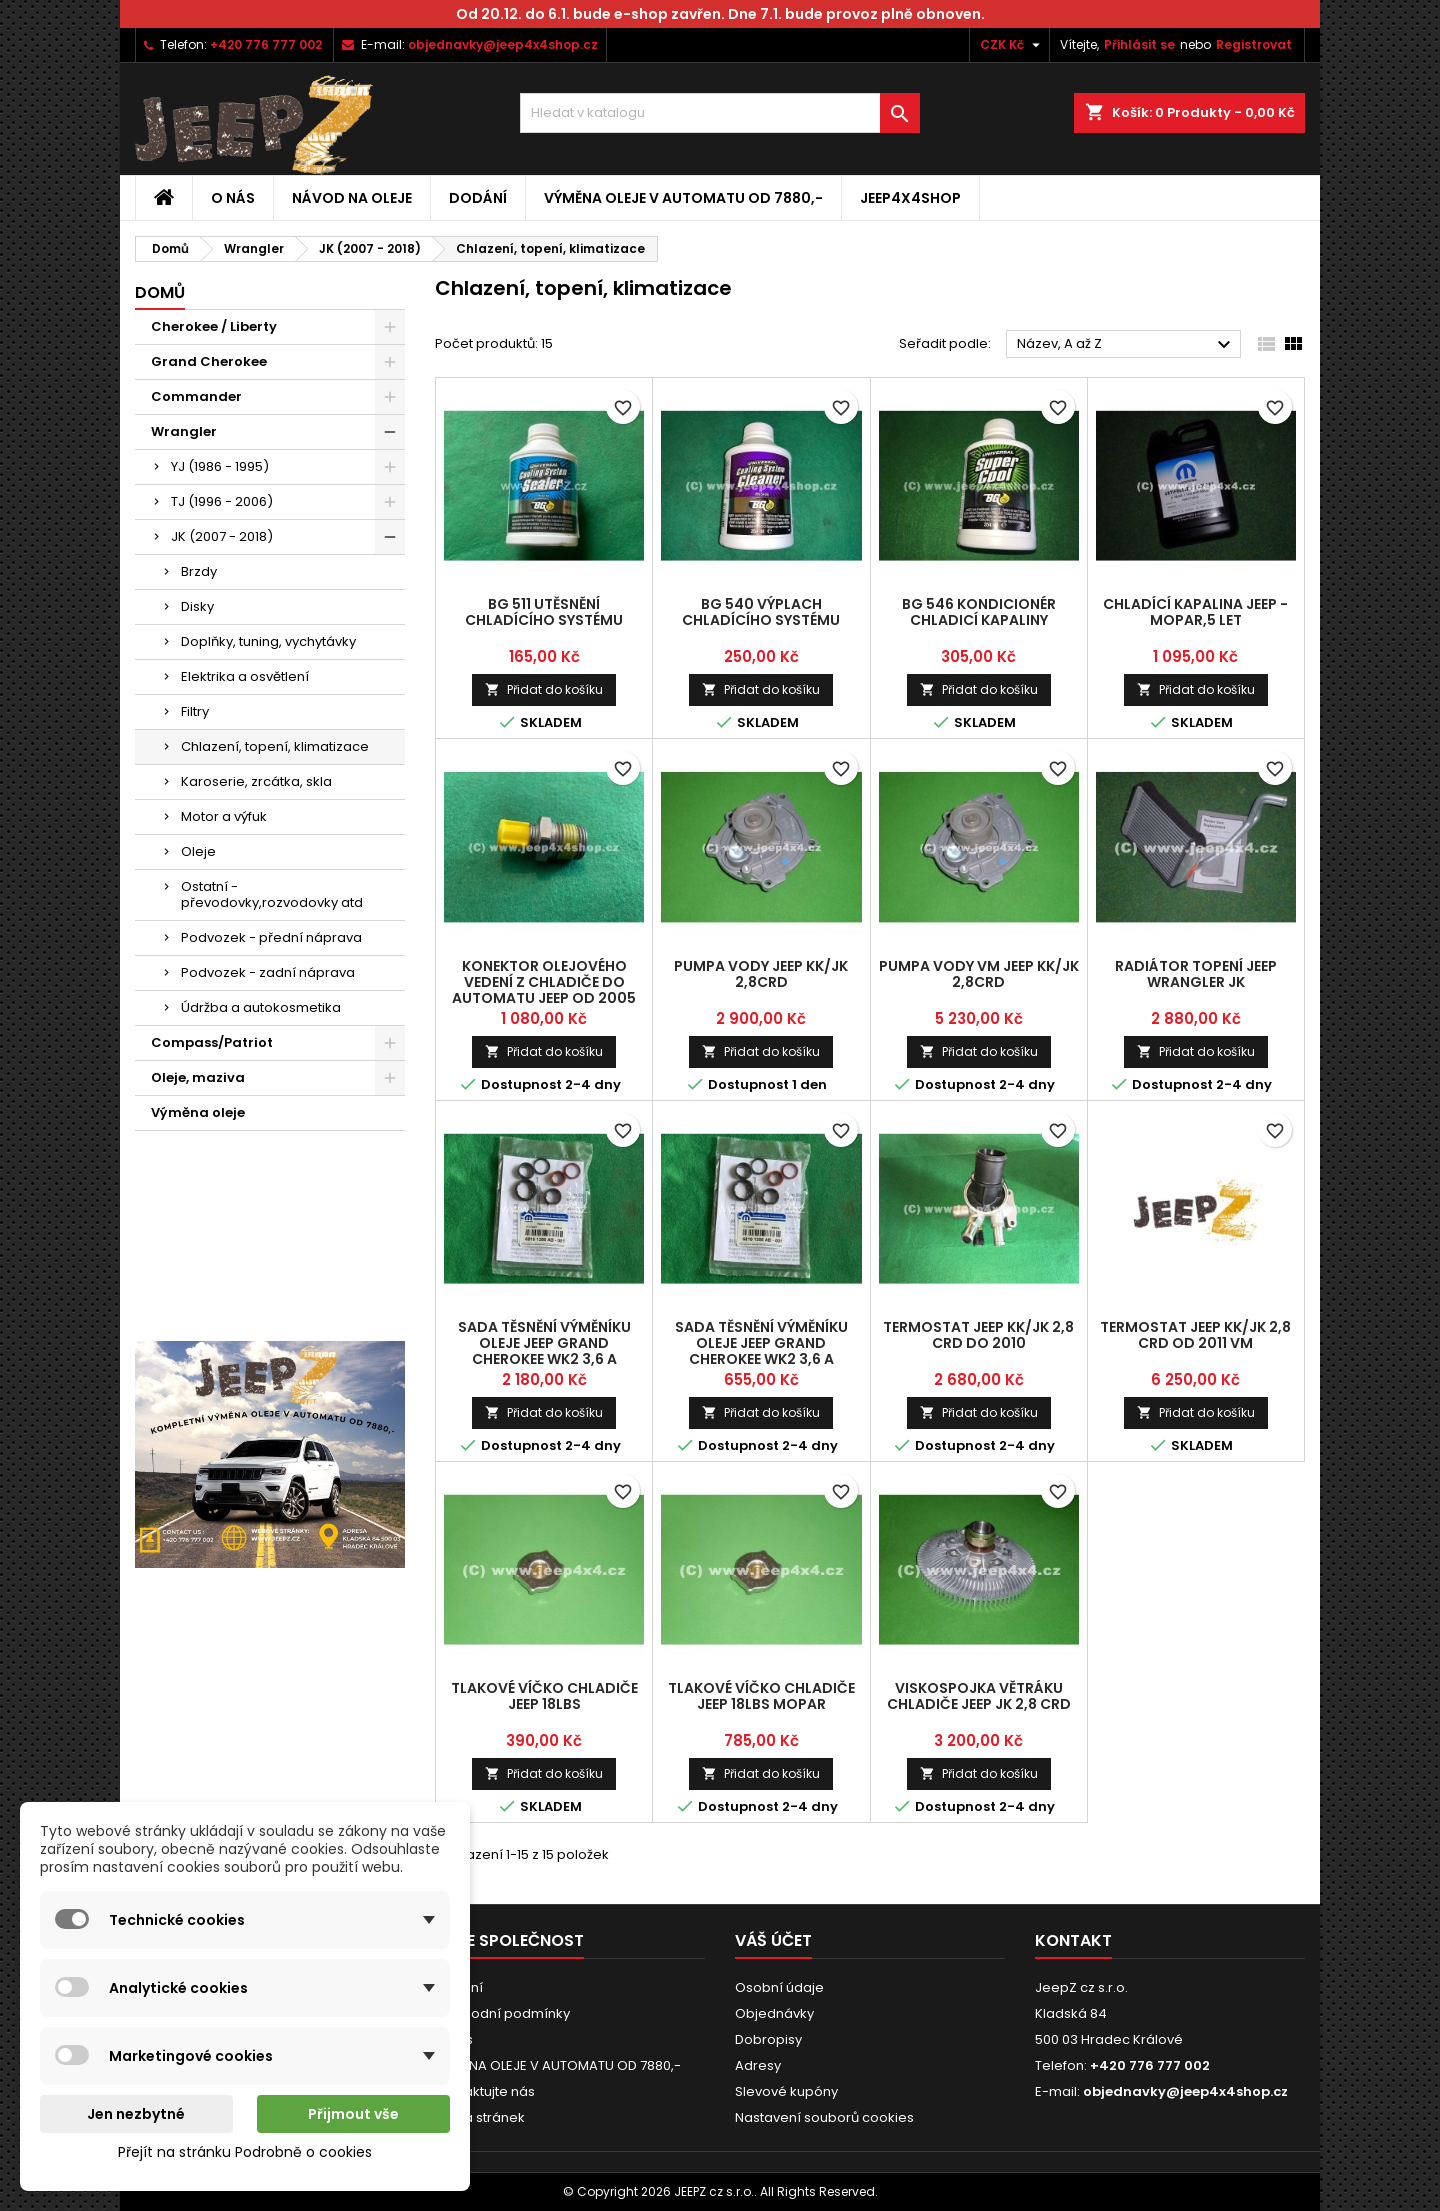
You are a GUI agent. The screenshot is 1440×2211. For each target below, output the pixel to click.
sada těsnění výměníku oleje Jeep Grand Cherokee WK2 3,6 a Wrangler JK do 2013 (544, 1351)
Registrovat (1254, 44)
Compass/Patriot (212, 1042)
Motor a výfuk (224, 816)
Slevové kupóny (786, 2091)
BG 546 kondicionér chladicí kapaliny (979, 612)
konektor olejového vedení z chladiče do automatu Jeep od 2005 (544, 982)
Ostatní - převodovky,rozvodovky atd (272, 894)
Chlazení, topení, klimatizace (275, 746)
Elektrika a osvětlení (245, 676)
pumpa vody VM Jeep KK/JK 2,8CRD (979, 974)
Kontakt (1073, 1940)
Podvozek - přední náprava (271, 937)
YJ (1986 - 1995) (220, 466)
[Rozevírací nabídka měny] (1012, 45)
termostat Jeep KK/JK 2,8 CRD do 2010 (978, 1335)
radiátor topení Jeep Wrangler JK (1196, 974)
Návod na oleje (352, 198)
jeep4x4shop (910, 198)
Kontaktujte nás (485, 2091)
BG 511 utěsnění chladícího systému (544, 612)
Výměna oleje (198, 1112)
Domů (160, 292)
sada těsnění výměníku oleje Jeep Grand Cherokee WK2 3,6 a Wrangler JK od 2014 (761, 1351)
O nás (233, 198)
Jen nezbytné (136, 2114)
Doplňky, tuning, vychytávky (268, 641)
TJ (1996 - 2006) (222, 501)
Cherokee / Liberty (214, 326)
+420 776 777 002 (266, 44)
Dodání (478, 198)
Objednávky (774, 2013)
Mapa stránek (480, 2117)
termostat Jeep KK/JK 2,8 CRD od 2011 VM (1195, 1335)
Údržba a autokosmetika (261, 1007)
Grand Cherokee (209, 361)
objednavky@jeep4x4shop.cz (503, 44)
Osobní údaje (779, 1987)
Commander (196, 396)
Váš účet (773, 1940)
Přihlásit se (1139, 44)
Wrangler (184, 431)
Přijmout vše (353, 2114)
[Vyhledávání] (720, 113)
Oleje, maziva (198, 1077)
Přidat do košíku (544, 689)
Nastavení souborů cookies (824, 2117)
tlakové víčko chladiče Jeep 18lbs (544, 1696)
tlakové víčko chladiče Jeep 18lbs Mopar (761, 1696)
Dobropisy (768, 2039)
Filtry (195, 711)
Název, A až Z (1126, 345)
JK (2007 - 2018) (222, 536)
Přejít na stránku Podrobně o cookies (245, 2152)
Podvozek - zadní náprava (268, 972)
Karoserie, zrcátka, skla (256, 781)
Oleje (198, 851)
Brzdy (199, 571)
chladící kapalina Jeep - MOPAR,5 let (1195, 612)
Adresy (758, 2065)
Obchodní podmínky (502, 2013)
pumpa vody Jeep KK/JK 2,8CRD (761, 974)
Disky (197, 606)
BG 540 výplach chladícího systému (761, 612)
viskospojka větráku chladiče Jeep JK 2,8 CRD (979, 1696)
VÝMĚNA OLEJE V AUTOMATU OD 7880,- (683, 198)
